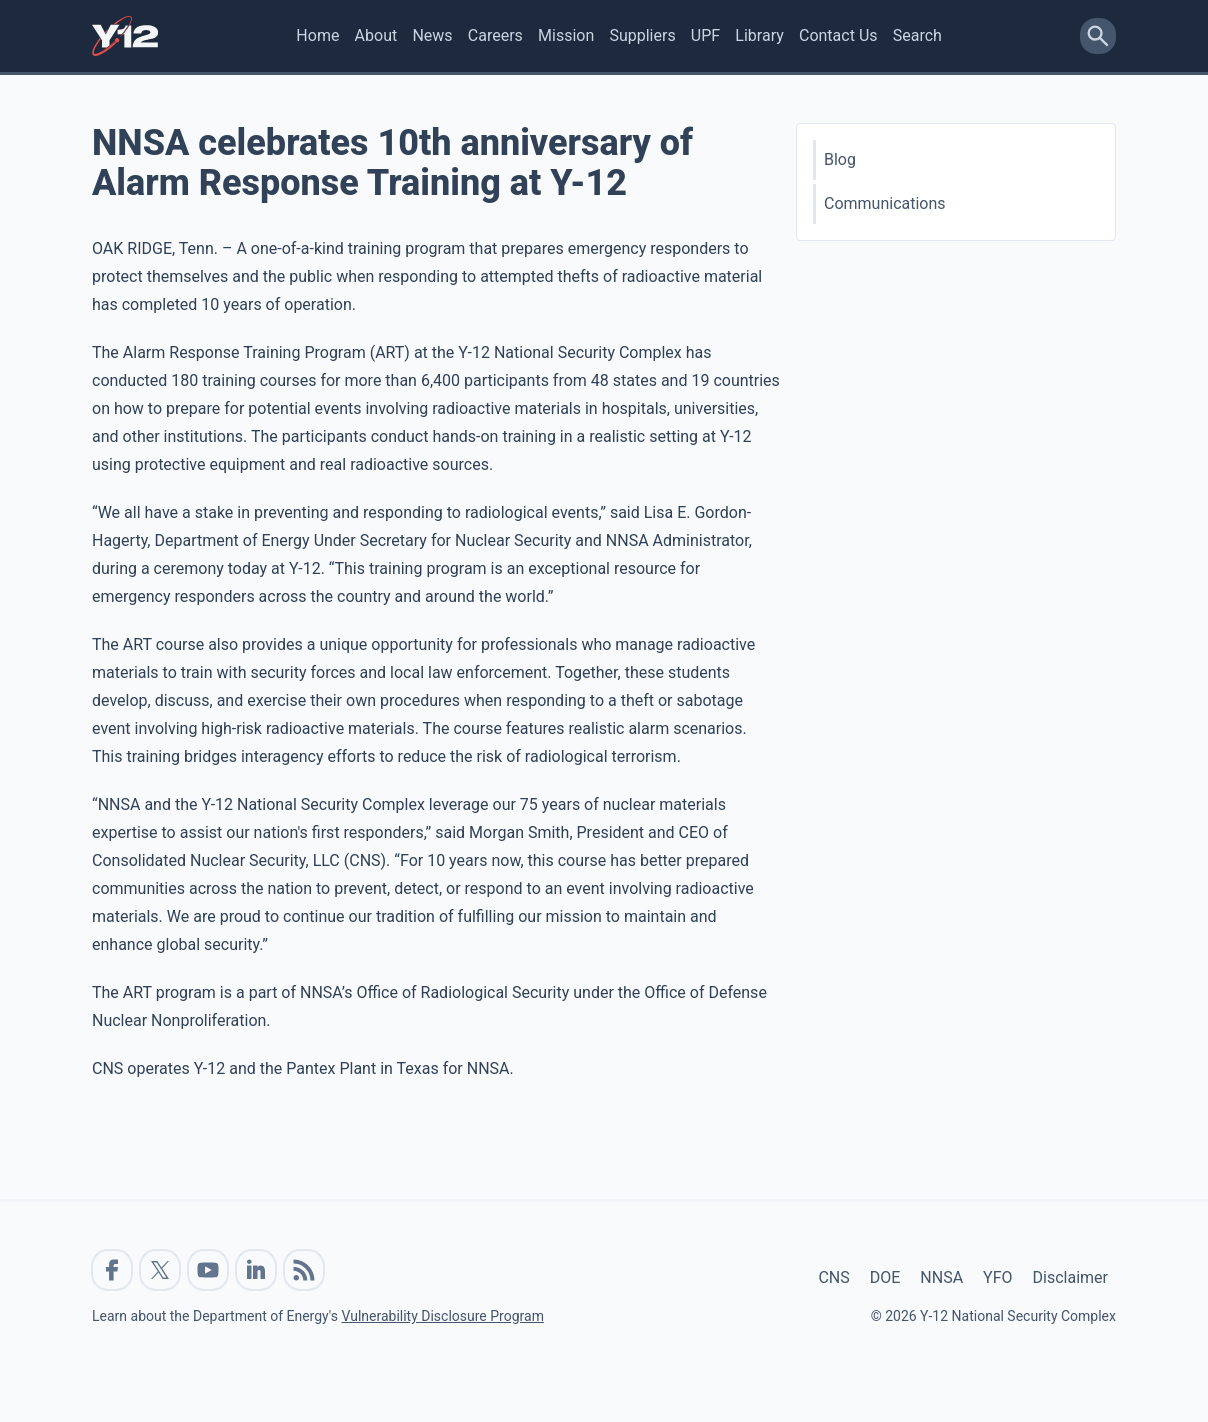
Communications (885, 203)
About (376, 35)
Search (917, 35)
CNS (833, 1277)
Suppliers (642, 35)
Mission (566, 35)
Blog (840, 159)
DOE (885, 1277)
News (432, 35)
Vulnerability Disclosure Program (442, 1316)
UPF (705, 35)
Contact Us (838, 35)
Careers (495, 35)
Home (317, 35)
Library (759, 35)
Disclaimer (1070, 1277)
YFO (997, 1277)
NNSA (941, 1277)
